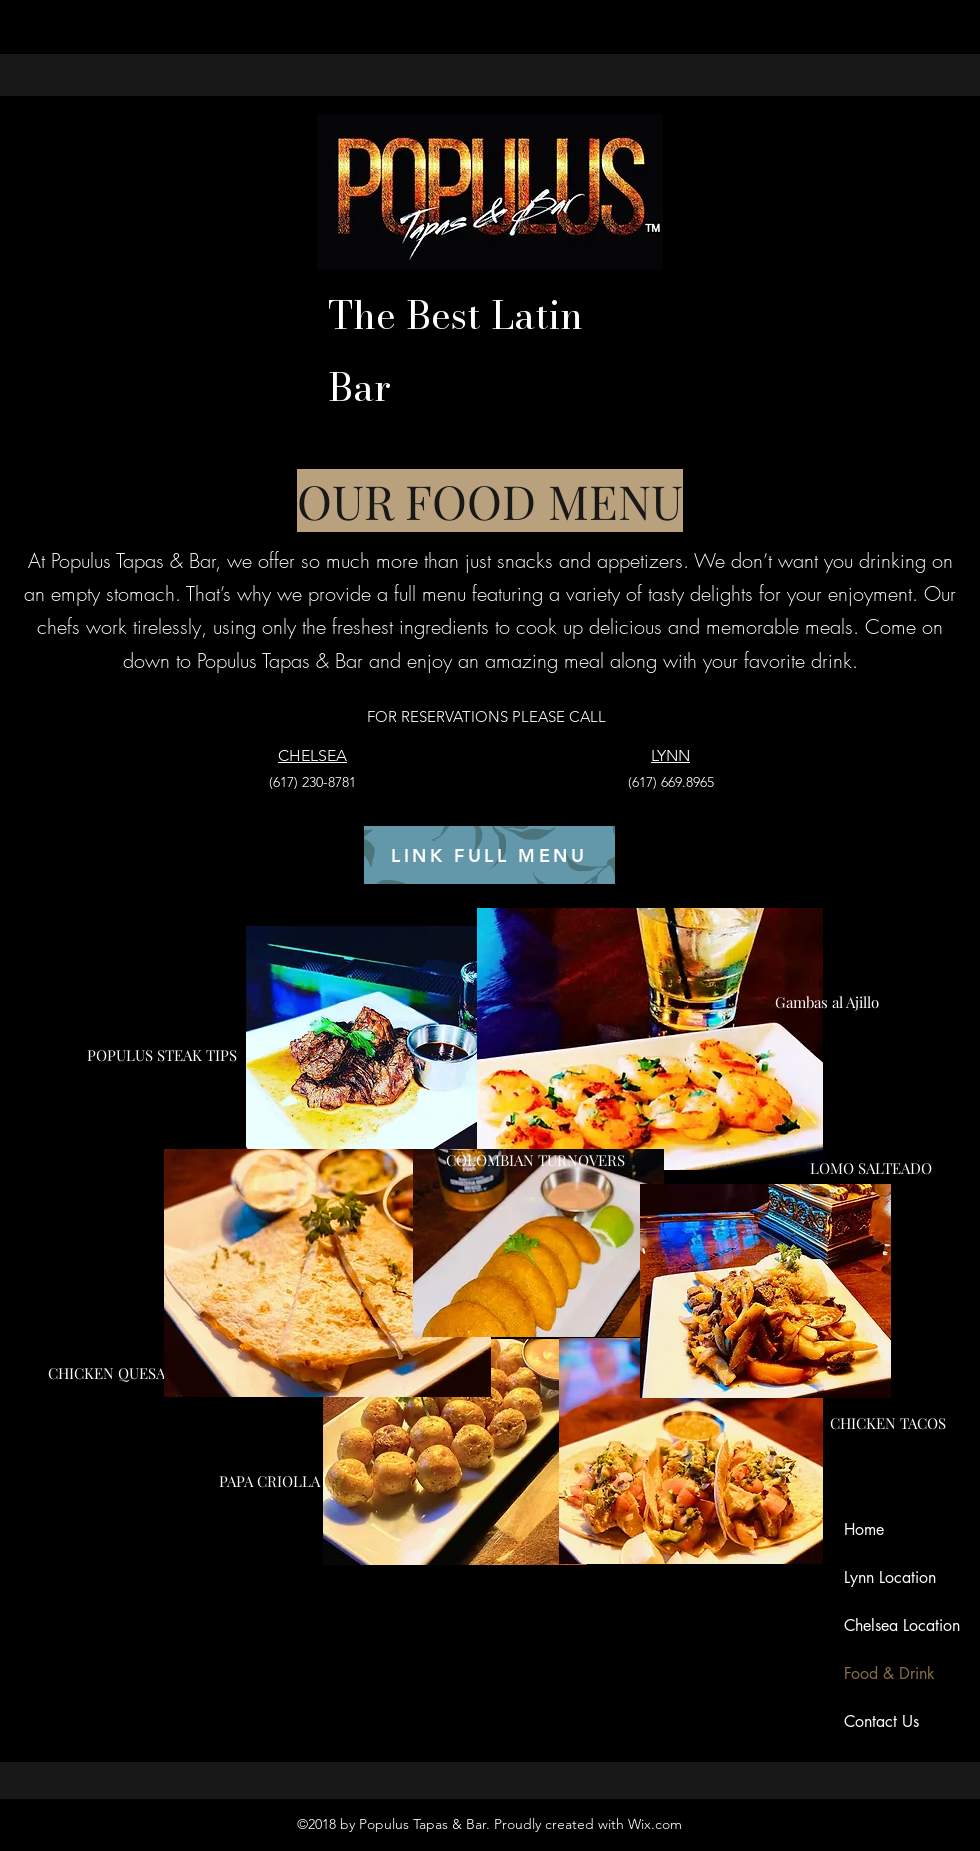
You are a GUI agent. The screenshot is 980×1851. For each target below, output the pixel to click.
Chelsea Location (902, 1625)
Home (864, 1529)
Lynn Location (890, 1577)
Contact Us (881, 1721)
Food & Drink (889, 1673)
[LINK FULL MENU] (489, 855)
